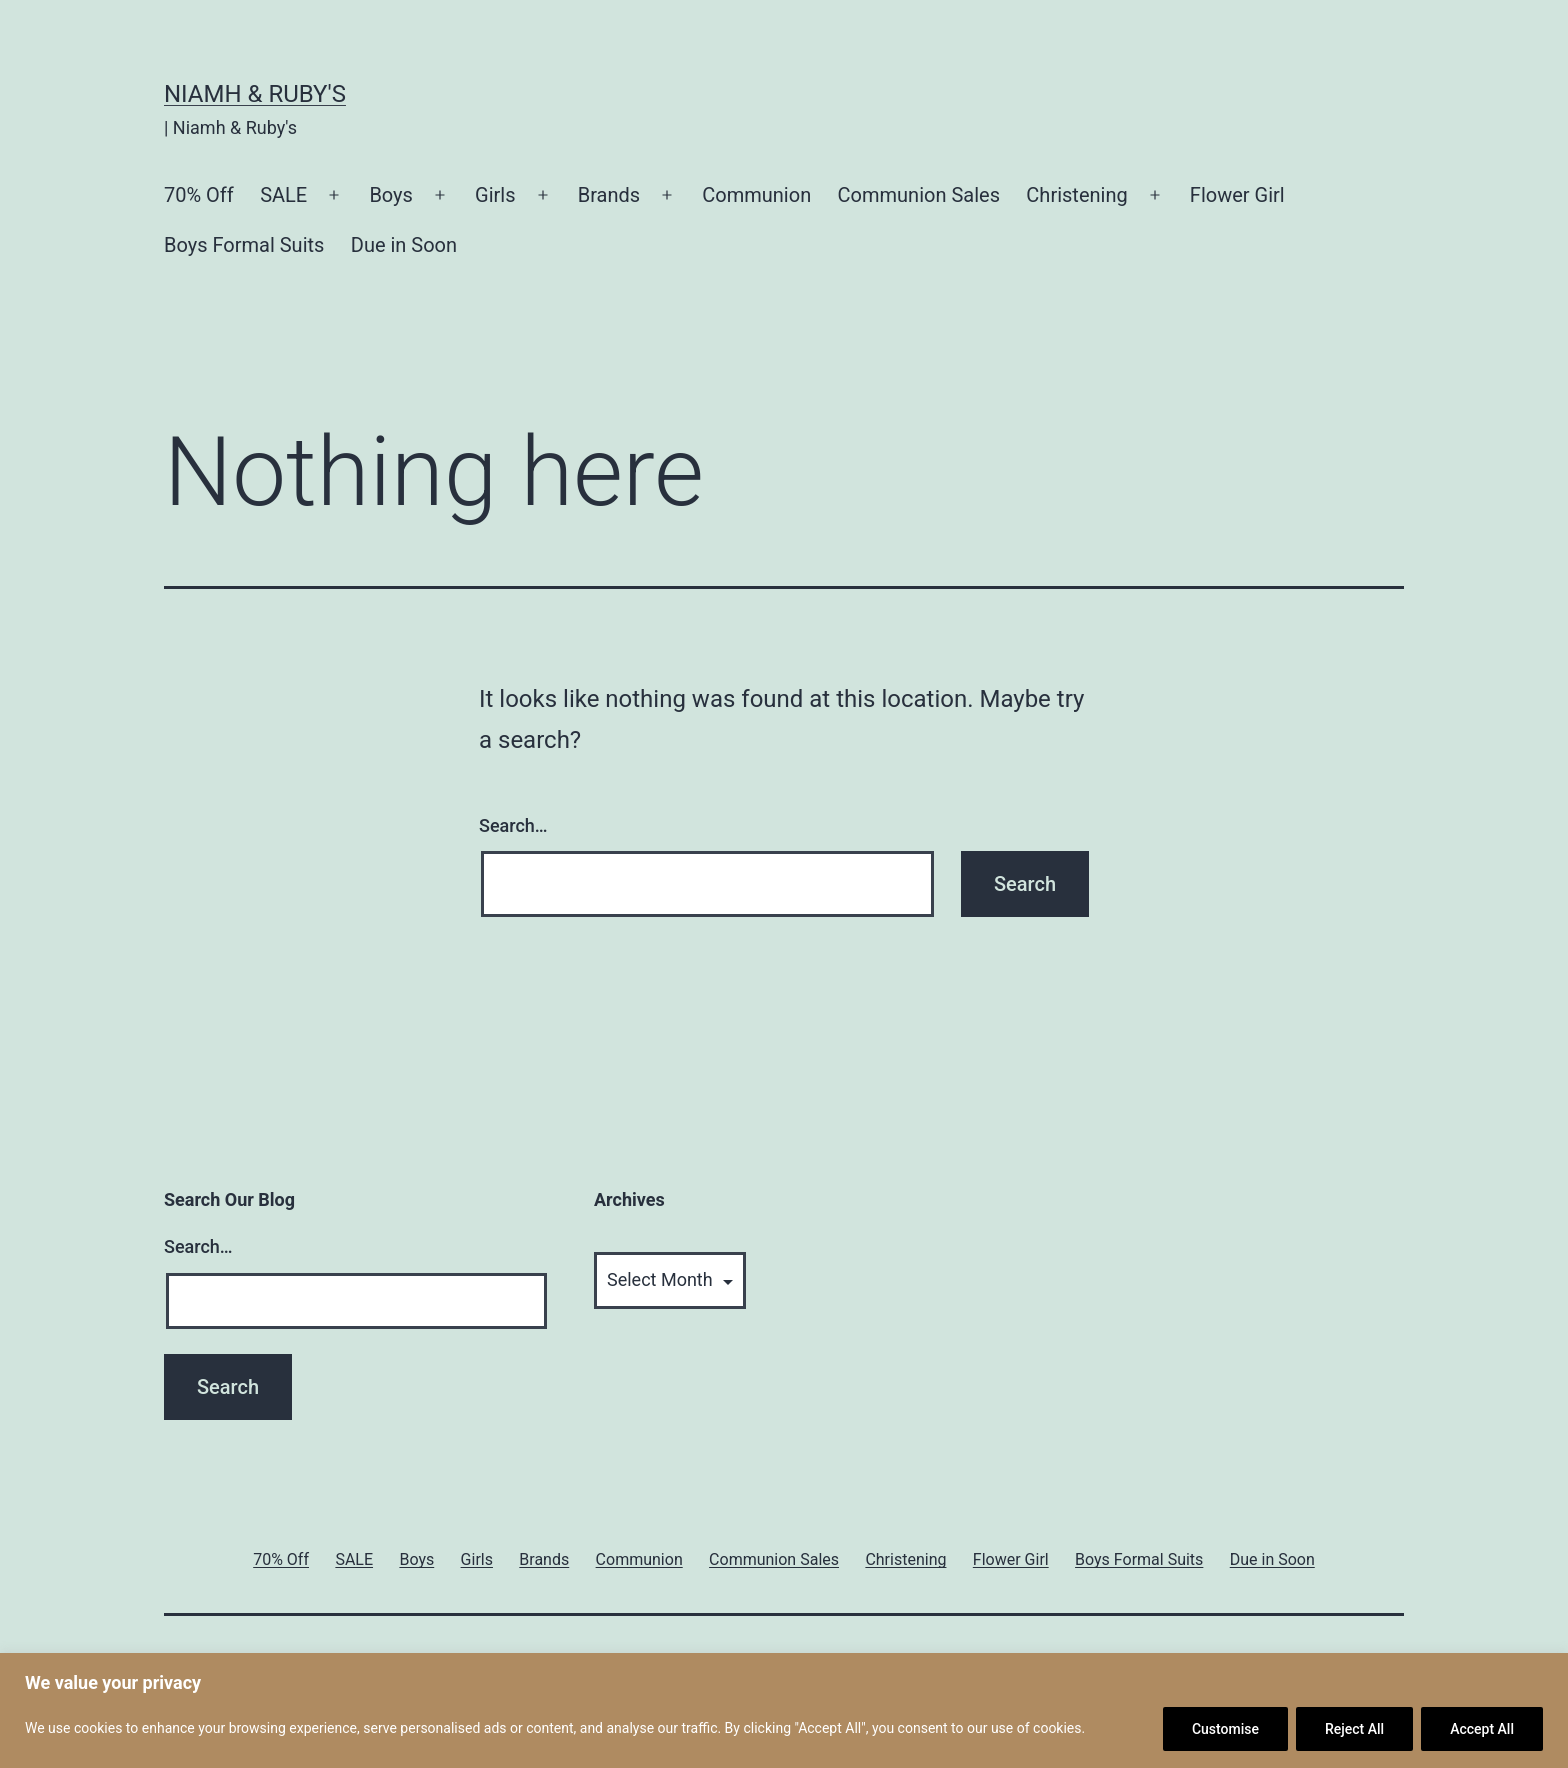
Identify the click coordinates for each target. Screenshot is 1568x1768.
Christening (1076, 195)
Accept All (1482, 1729)
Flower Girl (1237, 195)
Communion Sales (919, 195)
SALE (283, 195)
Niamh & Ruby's (255, 94)
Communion (756, 195)
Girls (495, 195)
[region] (784, 1710)
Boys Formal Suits (244, 245)
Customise (1225, 1729)
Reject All (1354, 1729)
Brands (609, 195)
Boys (391, 195)
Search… (513, 825)
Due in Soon (404, 245)
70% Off (199, 195)
